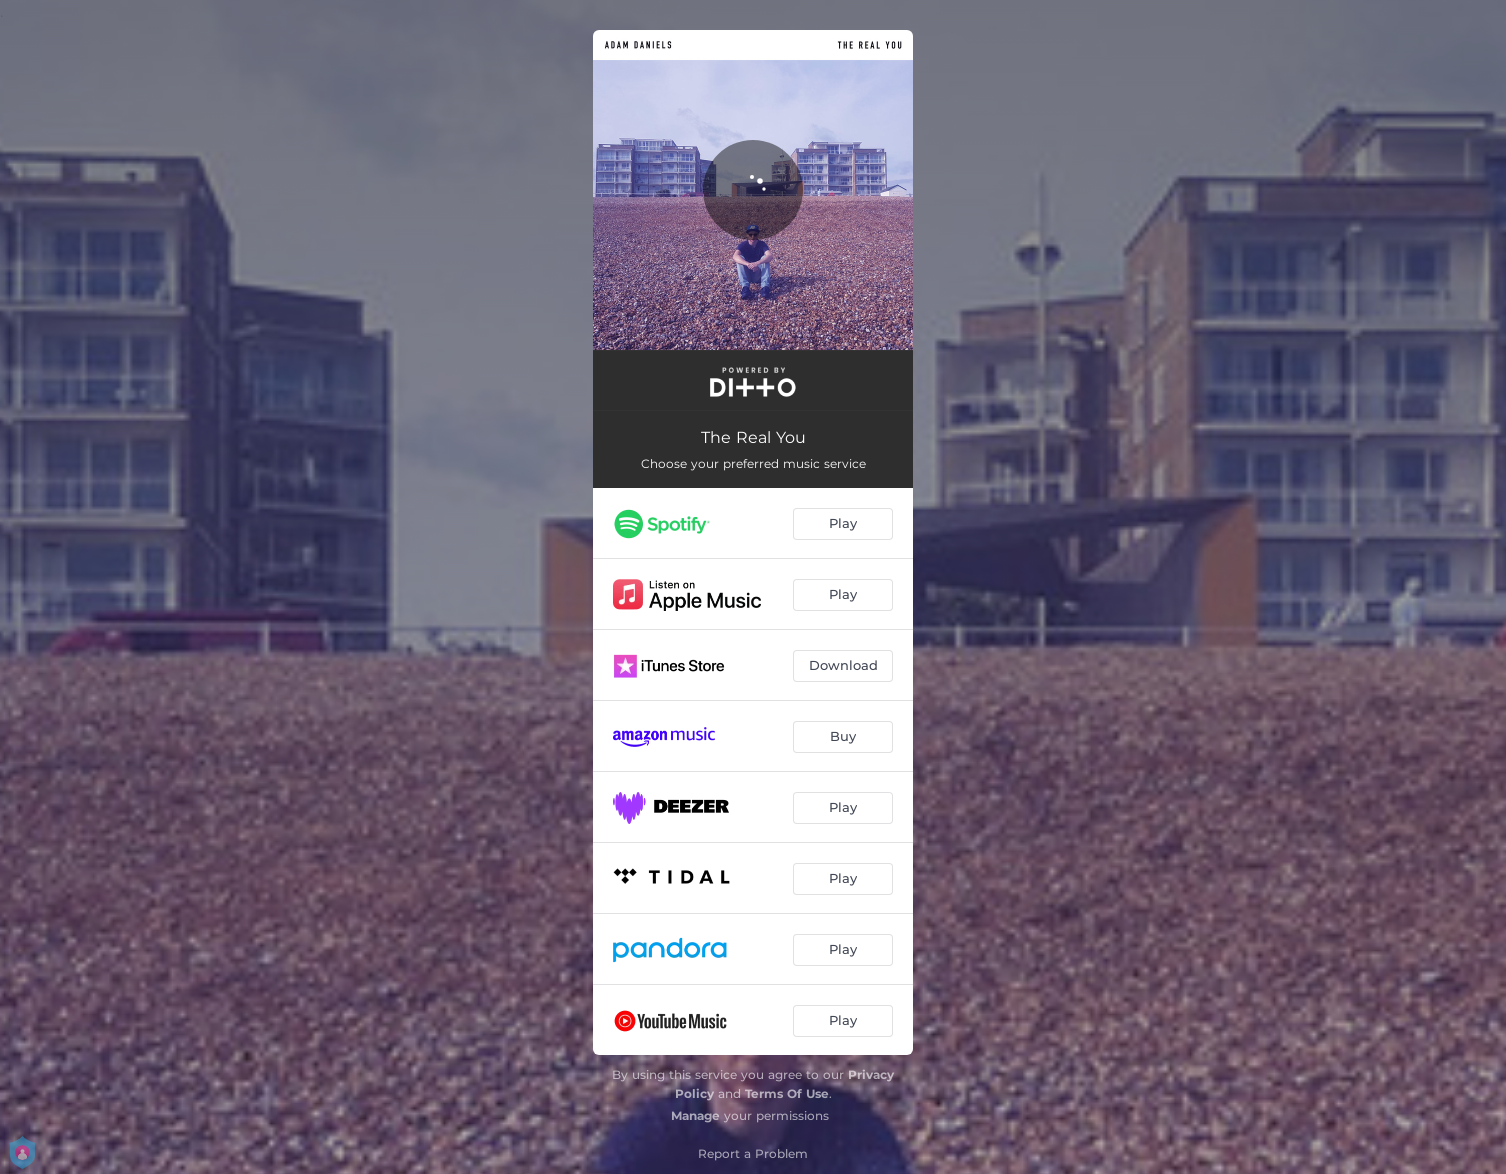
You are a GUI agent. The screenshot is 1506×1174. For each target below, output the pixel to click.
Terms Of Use (787, 1093)
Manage (695, 1115)
